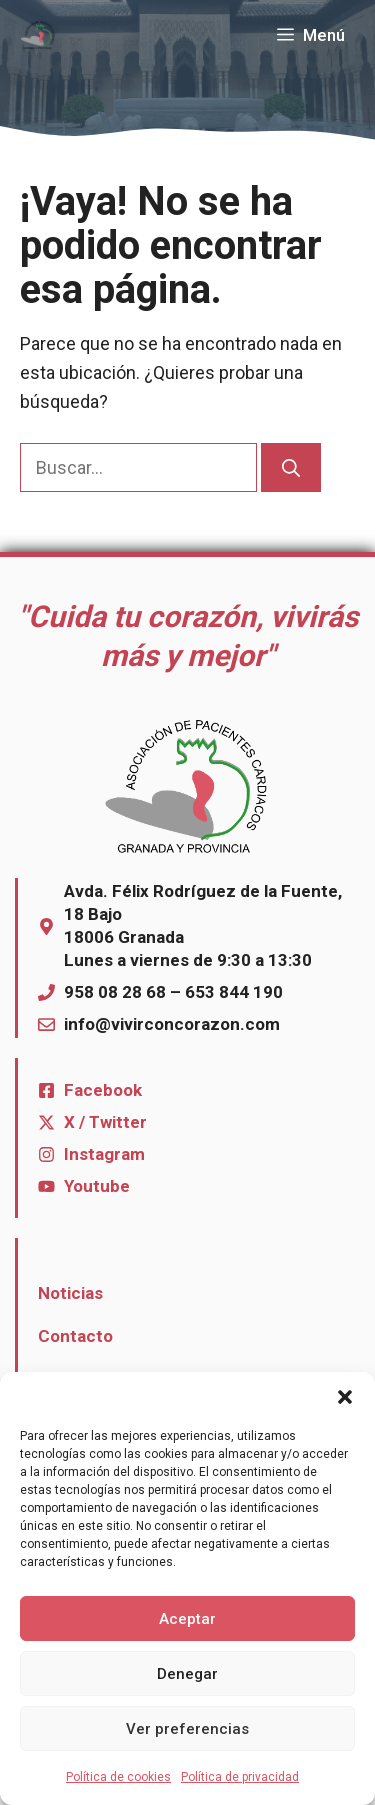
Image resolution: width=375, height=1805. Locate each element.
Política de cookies (118, 1777)
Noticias (70, 1293)
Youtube (97, 1186)
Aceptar (187, 1619)
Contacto (75, 1336)
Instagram (104, 1154)
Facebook (103, 1090)
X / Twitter (105, 1122)
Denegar (187, 1674)
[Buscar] (291, 467)
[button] (345, 1397)
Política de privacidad (240, 1777)
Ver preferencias (187, 1729)
